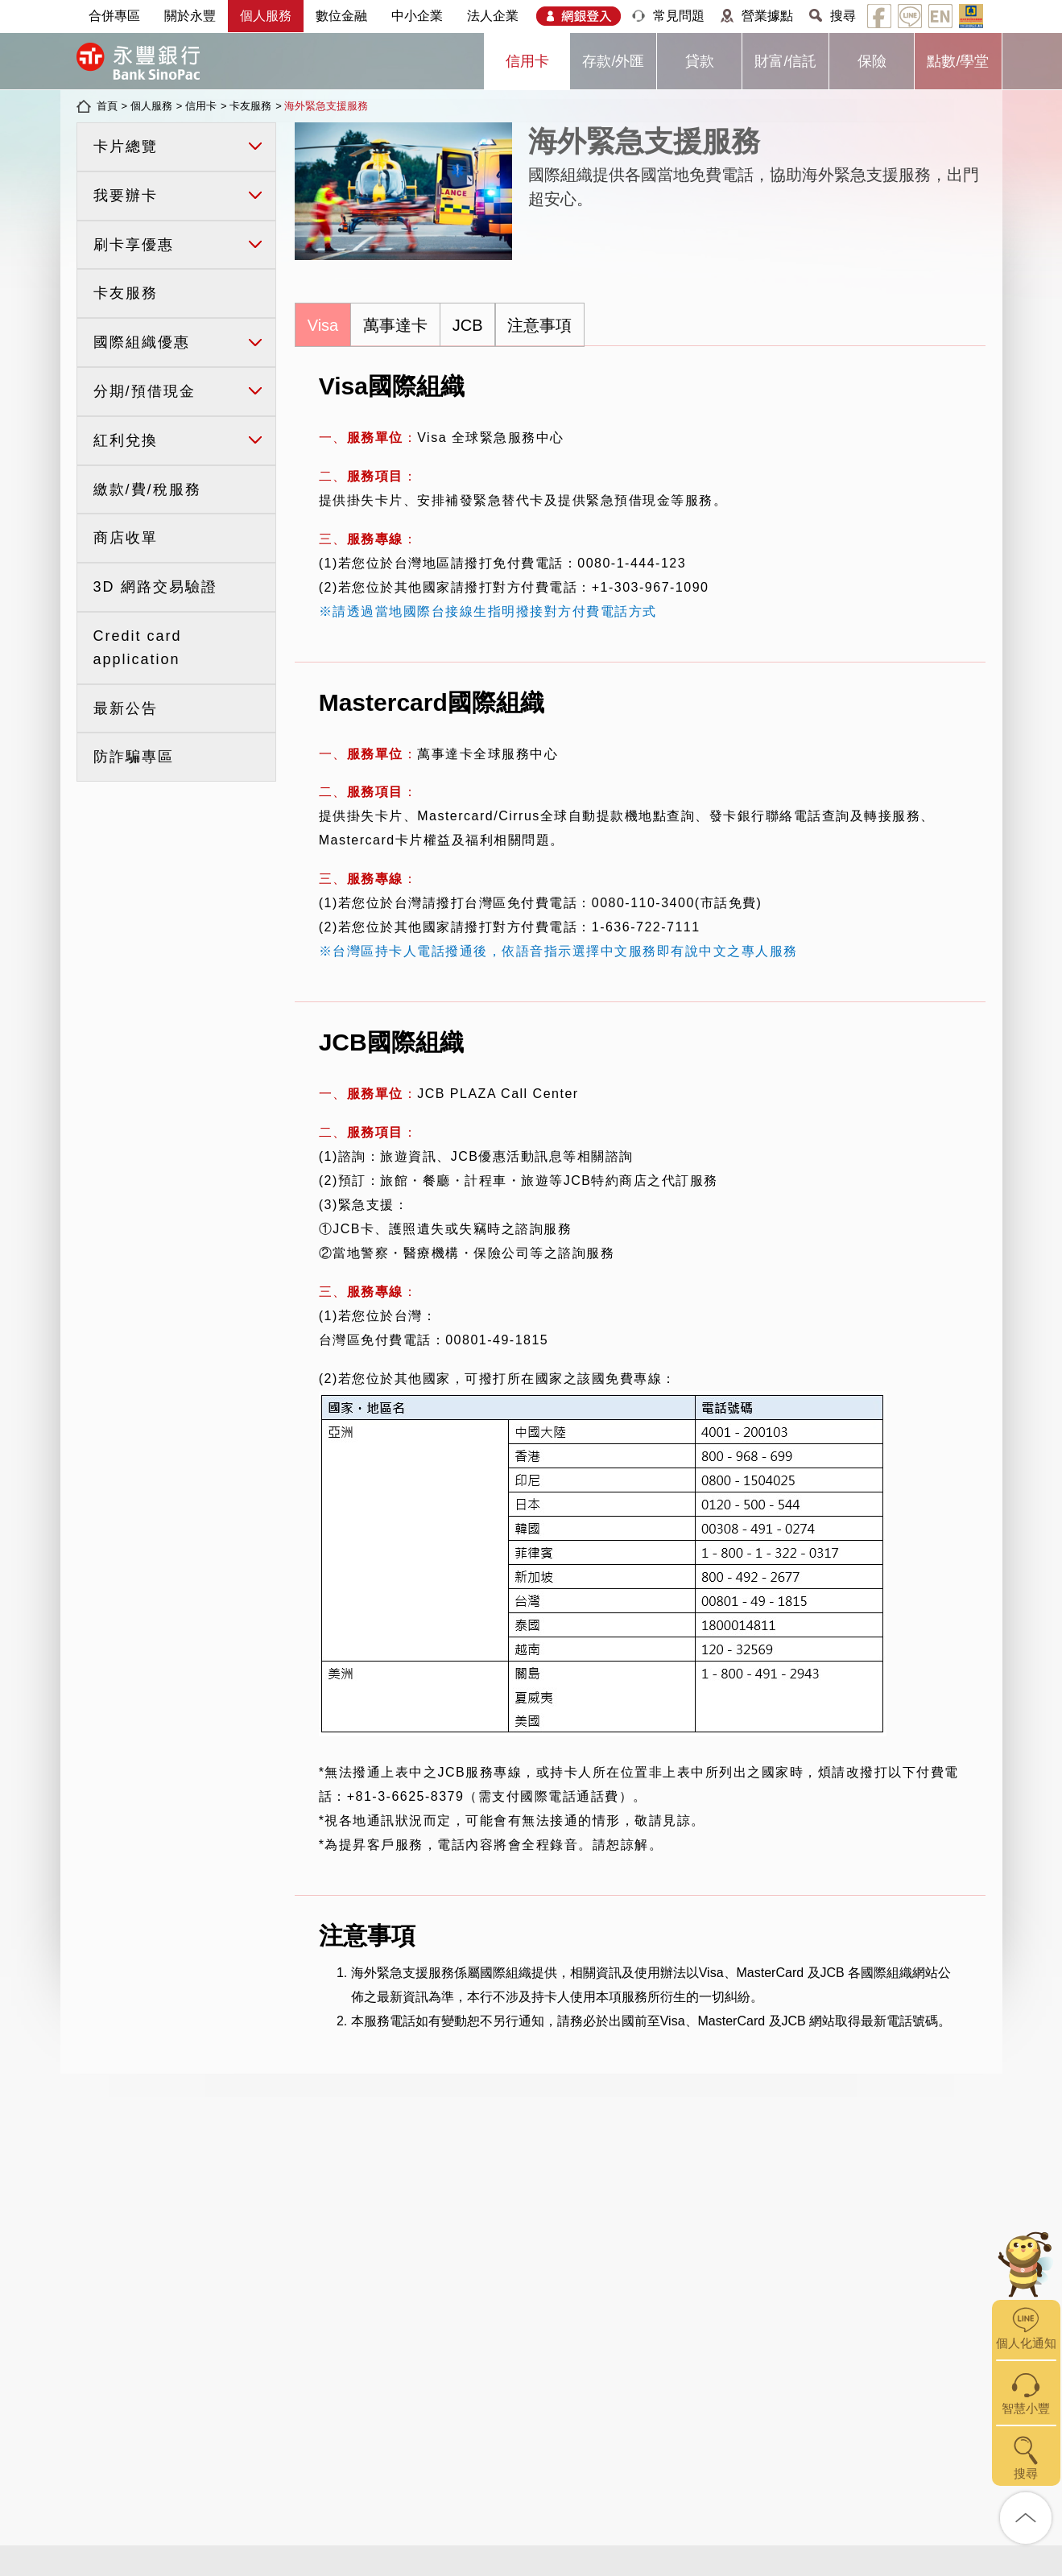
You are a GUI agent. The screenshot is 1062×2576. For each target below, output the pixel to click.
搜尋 (843, 16)
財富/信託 (785, 61)
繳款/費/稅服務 (147, 489)
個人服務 (265, 16)
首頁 (107, 106)
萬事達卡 (395, 325)
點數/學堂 (958, 61)
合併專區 (114, 16)
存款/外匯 (613, 61)
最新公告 (125, 708)
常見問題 (679, 16)
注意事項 (539, 325)
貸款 (699, 61)
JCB (467, 325)
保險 (871, 61)
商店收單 (125, 538)
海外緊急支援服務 (326, 106)
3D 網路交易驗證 (155, 587)
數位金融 (341, 16)
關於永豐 (190, 16)
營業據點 (767, 16)
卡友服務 (250, 106)
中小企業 (417, 16)
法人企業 (493, 16)
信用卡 (527, 61)
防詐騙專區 (133, 757)
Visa (323, 325)
